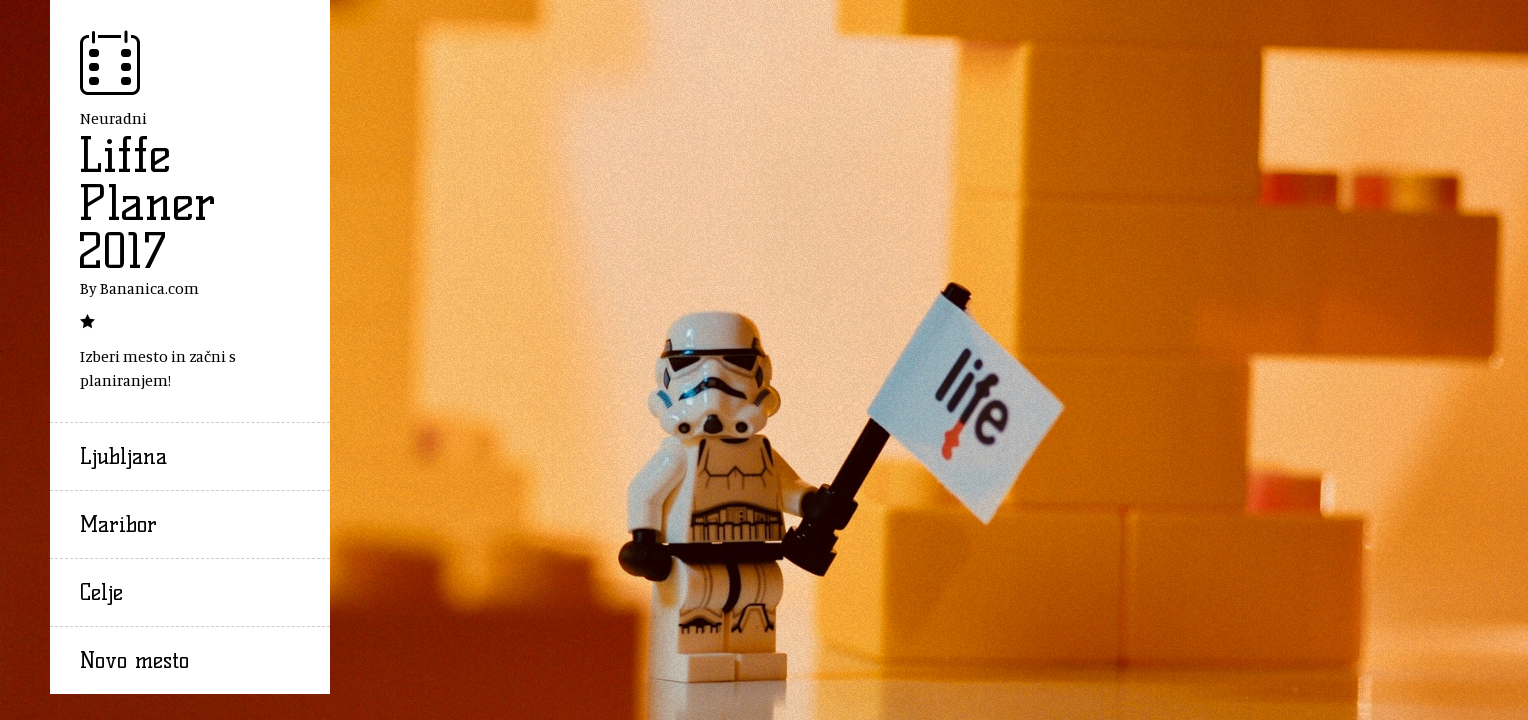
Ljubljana (123, 456)
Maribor (118, 524)
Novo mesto (134, 660)
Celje (101, 592)
